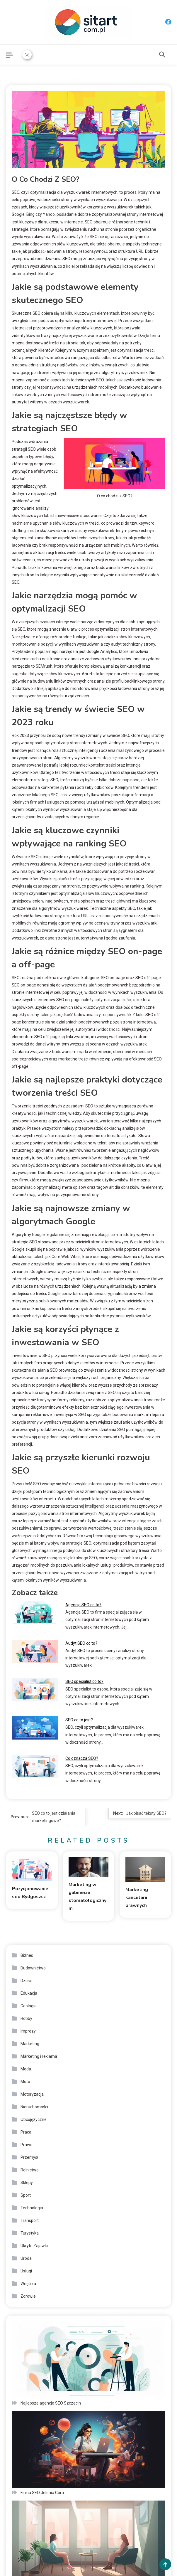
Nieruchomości (34, 2106)
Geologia (29, 2005)
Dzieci (26, 1980)
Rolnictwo (30, 2170)
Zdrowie (28, 2296)
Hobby (26, 2018)
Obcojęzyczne (34, 2119)
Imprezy (28, 2031)
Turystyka (30, 2233)
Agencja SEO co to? (83, 1604)
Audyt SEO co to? (81, 1643)
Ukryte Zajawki (34, 2245)
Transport (30, 2220)
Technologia (32, 2207)
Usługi (26, 2271)
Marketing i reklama (39, 2056)
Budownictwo (33, 1968)
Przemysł (29, 2157)
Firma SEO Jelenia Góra (42, 2492)
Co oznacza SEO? (81, 1758)
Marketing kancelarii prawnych (136, 1897)
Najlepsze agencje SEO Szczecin (51, 2403)
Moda (26, 2069)
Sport (26, 2195)
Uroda (26, 2258)
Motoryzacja (32, 2094)
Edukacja (29, 1993)
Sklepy (27, 2182)
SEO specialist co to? (84, 1681)
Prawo (27, 2144)
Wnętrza (28, 2283)
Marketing (30, 2043)
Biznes (27, 1955)
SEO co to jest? (79, 1720)
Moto (25, 2081)
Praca (26, 2132)
